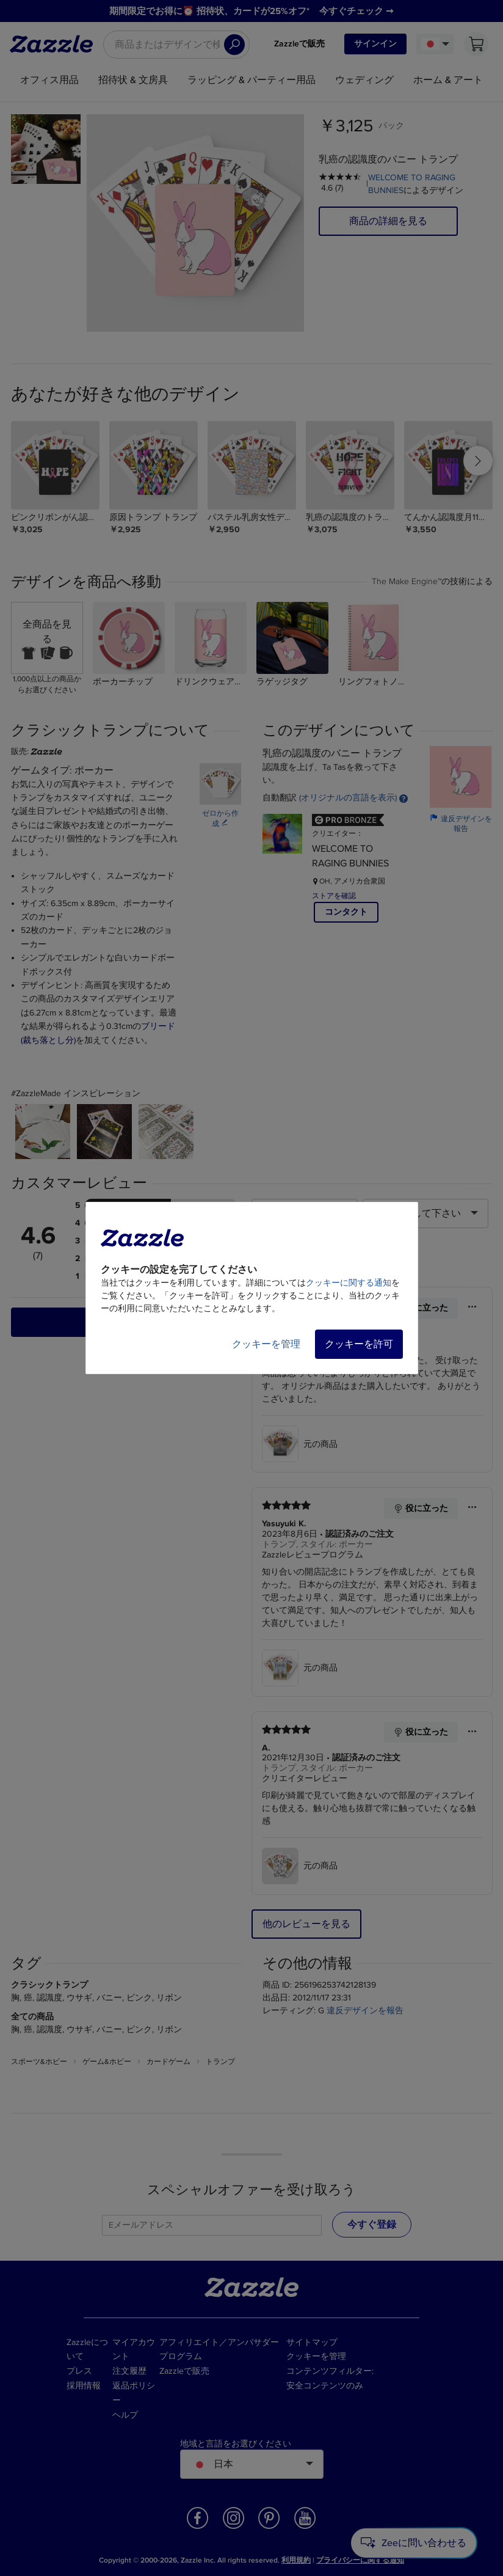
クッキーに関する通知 (348, 1283)
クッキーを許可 (359, 1344)
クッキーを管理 (266, 1344)
